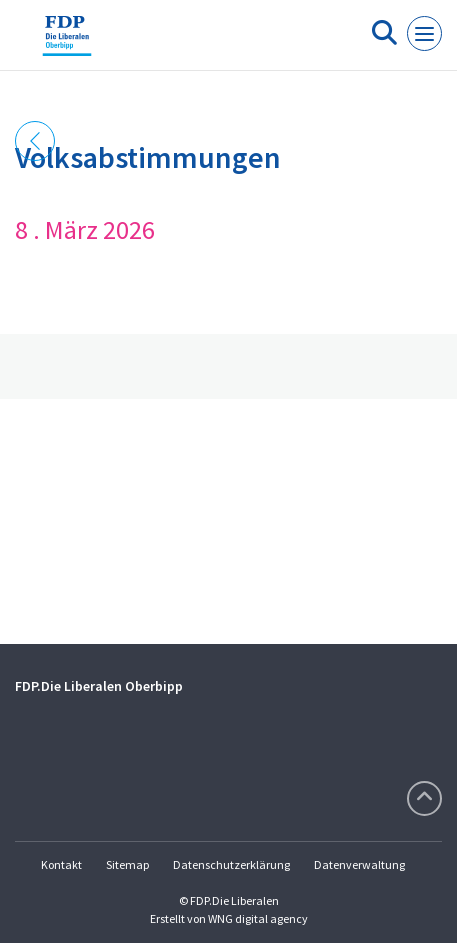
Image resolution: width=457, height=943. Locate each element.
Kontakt (61, 864)
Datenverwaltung (359, 864)
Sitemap (127, 864)
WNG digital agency (258, 918)
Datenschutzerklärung (231, 864)
